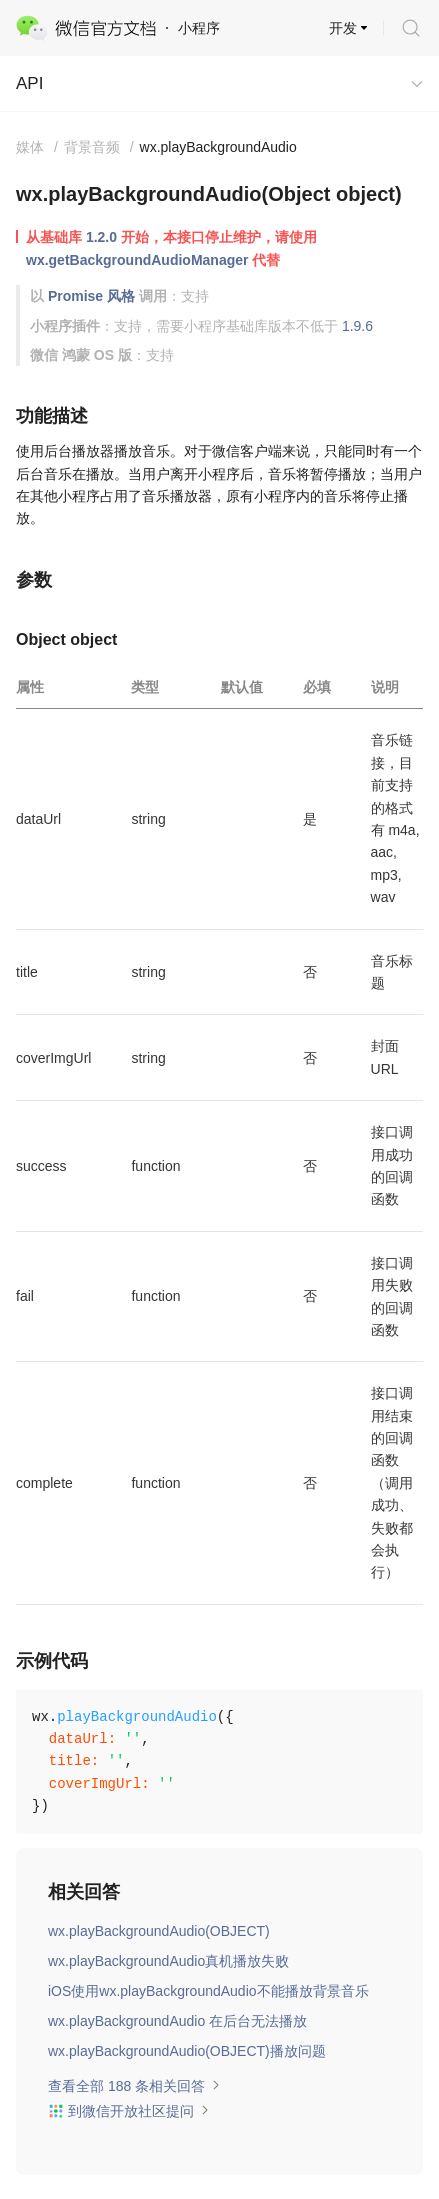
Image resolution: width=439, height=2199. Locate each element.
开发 (343, 28)
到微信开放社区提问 (129, 2111)
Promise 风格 (91, 296)
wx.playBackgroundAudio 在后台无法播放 (177, 2021)
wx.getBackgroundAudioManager (137, 260)
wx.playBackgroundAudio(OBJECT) (159, 1931)
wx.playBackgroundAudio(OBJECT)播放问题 (187, 2051)
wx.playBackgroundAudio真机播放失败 (168, 1961)
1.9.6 (357, 326)
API (29, 83)
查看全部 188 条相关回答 (134, 2086)
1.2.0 (101, 237)
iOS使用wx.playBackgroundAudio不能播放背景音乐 (208, 1991)
